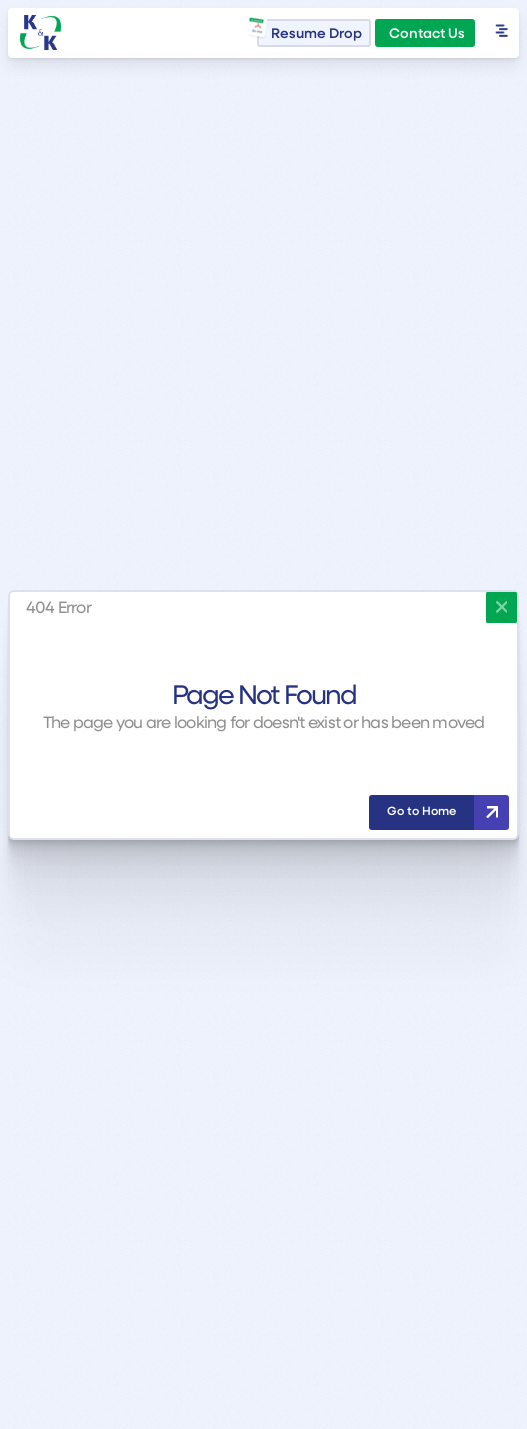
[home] (41, 32)
